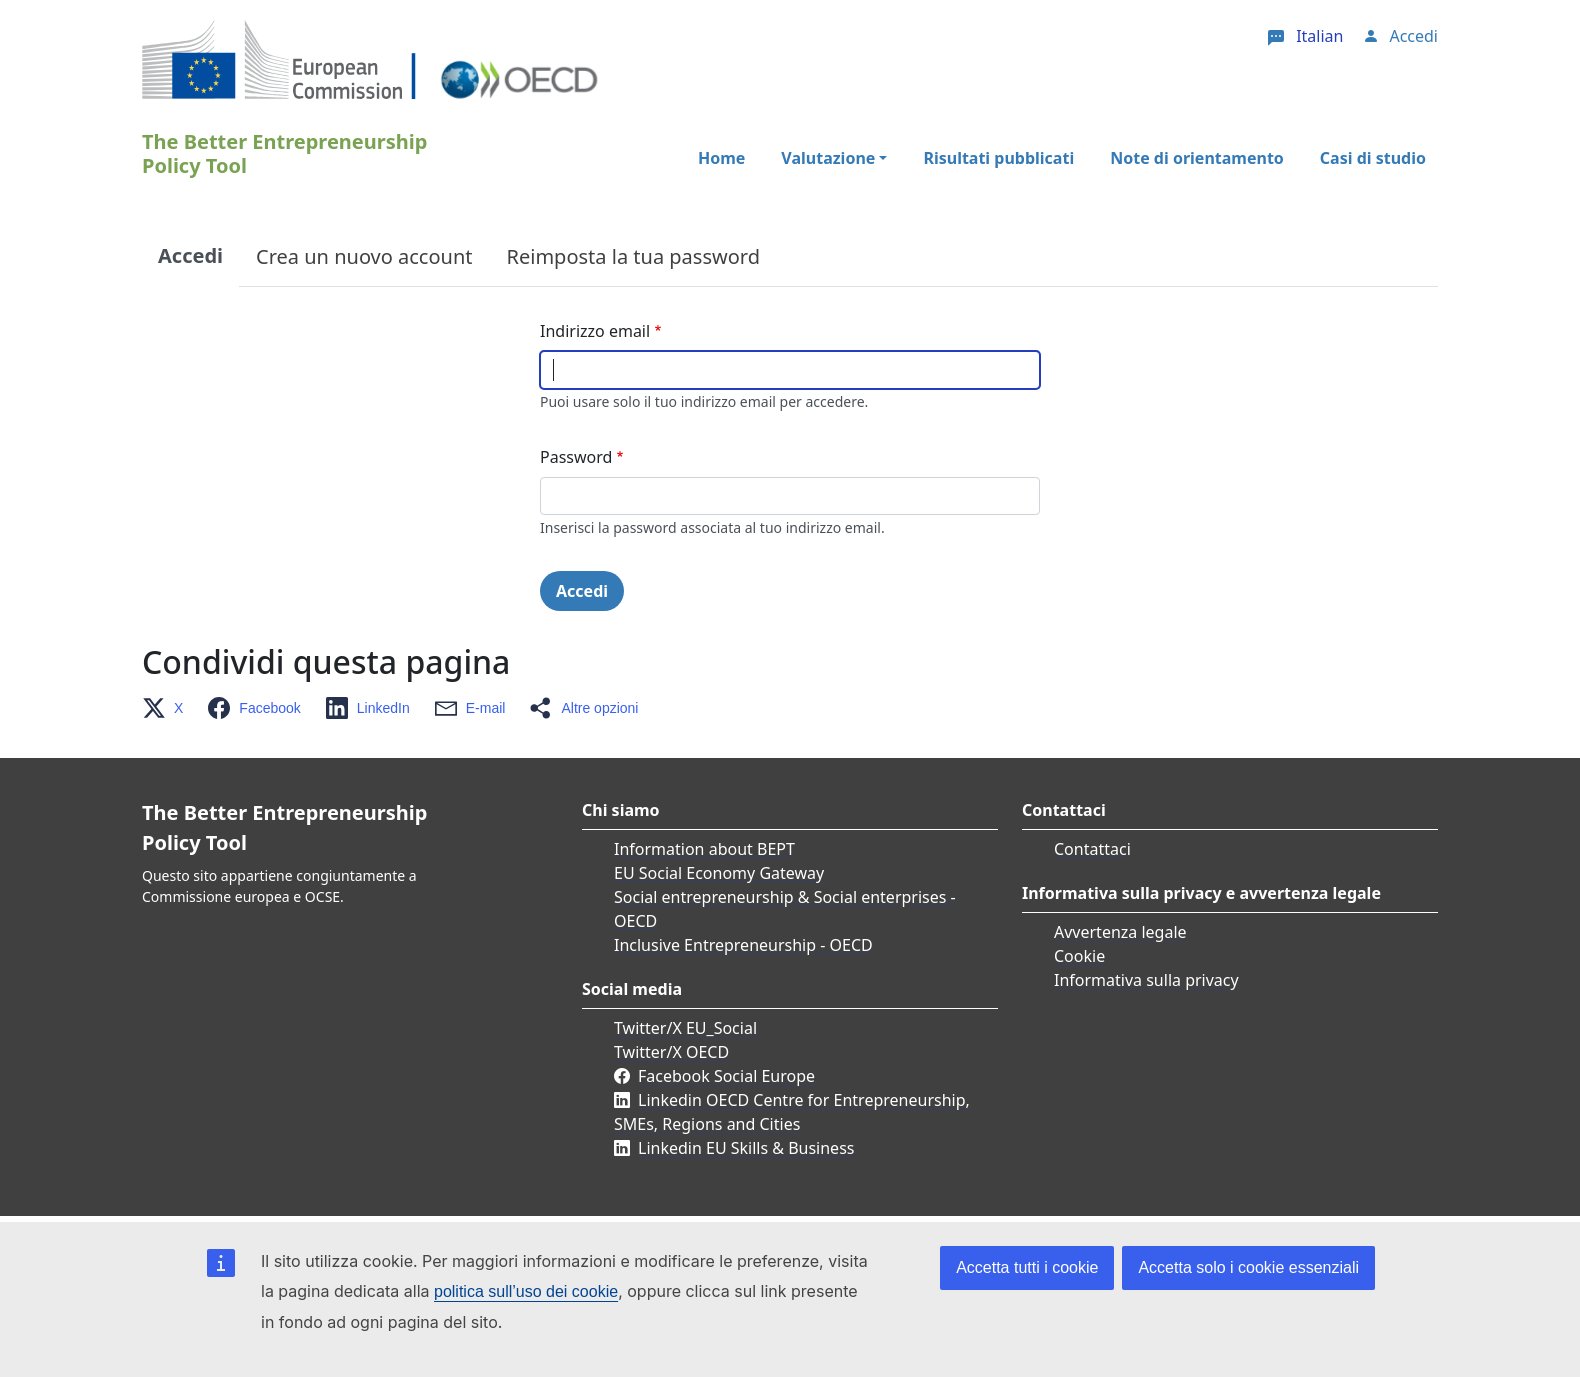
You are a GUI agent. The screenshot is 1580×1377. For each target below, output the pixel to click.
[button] (168, 708)
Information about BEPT (704, 849)
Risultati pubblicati (998, 158)
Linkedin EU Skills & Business (746, 1148)
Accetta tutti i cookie (1027, 1267)
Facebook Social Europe (726, 1076)
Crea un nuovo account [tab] (364, 256)
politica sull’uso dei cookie (526, 1291)
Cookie (1079, 956)
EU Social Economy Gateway (719, 873)
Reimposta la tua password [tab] (633, 256)
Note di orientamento (1197, 158)
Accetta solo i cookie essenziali (1248, 1267)
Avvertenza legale (1120, 932)
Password (576, 457)
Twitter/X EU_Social (685, 1028)
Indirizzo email (595, 331)
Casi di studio (1373, 158)
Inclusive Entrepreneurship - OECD (743, 945)
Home (721, 158)
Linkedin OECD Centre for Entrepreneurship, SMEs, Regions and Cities (792, 1112)
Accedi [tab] (190, 255)
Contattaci (1092, 849)
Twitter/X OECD (671, 1052)
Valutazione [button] (828, 158)
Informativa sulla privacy (1146, 980)
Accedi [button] (1413, 36)
